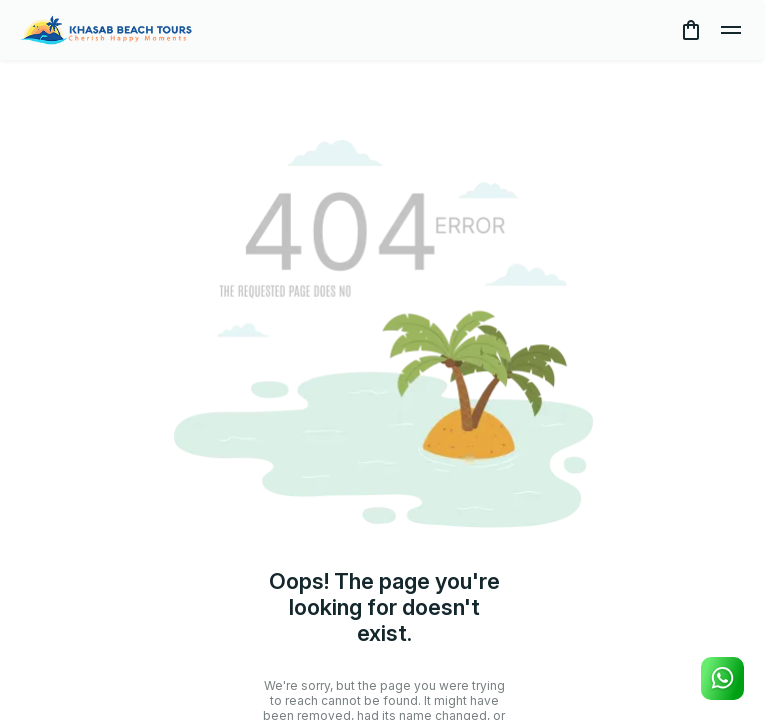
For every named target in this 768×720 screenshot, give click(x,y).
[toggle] (731, 30)
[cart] (691, 30)
